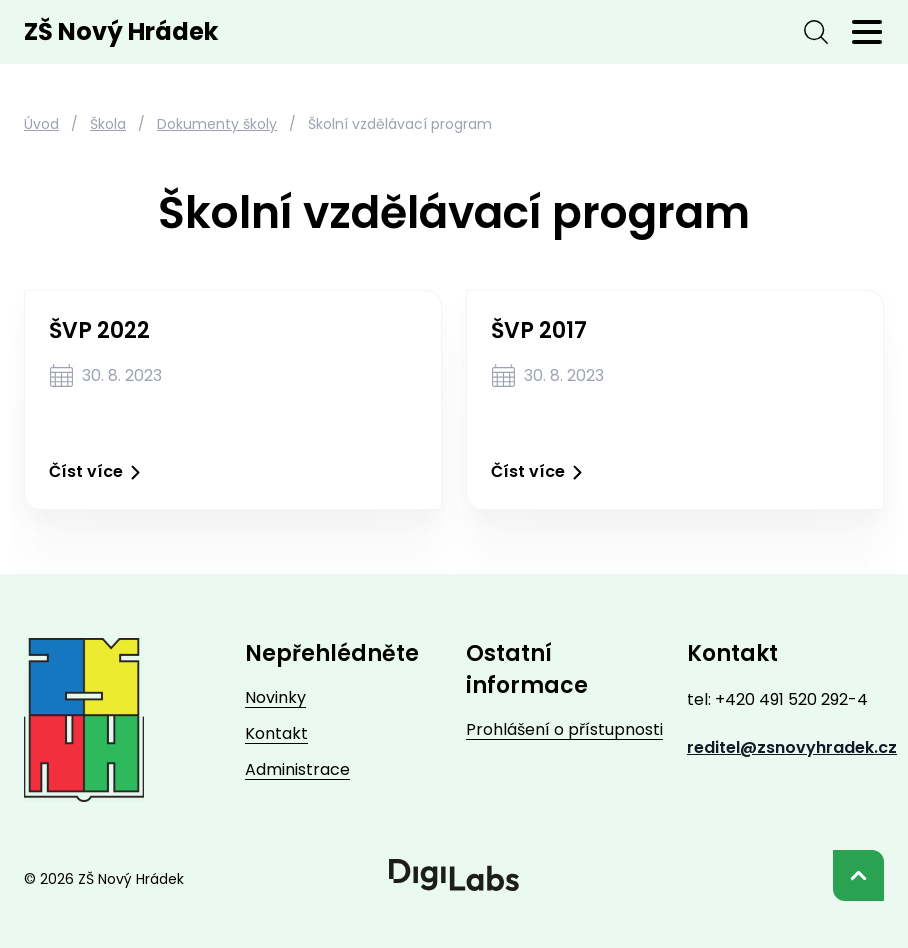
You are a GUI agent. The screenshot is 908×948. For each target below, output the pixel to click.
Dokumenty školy (217, 124)
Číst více (98, 472)
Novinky (275, 697)
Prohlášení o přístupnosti (564, 729)
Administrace (297, 769)
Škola (108, 124)
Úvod (41, 124)
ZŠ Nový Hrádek (121, 32)
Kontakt (276, 733)
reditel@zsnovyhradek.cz (792, 747)
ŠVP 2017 (539, 330)
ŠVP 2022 (99, 330)
